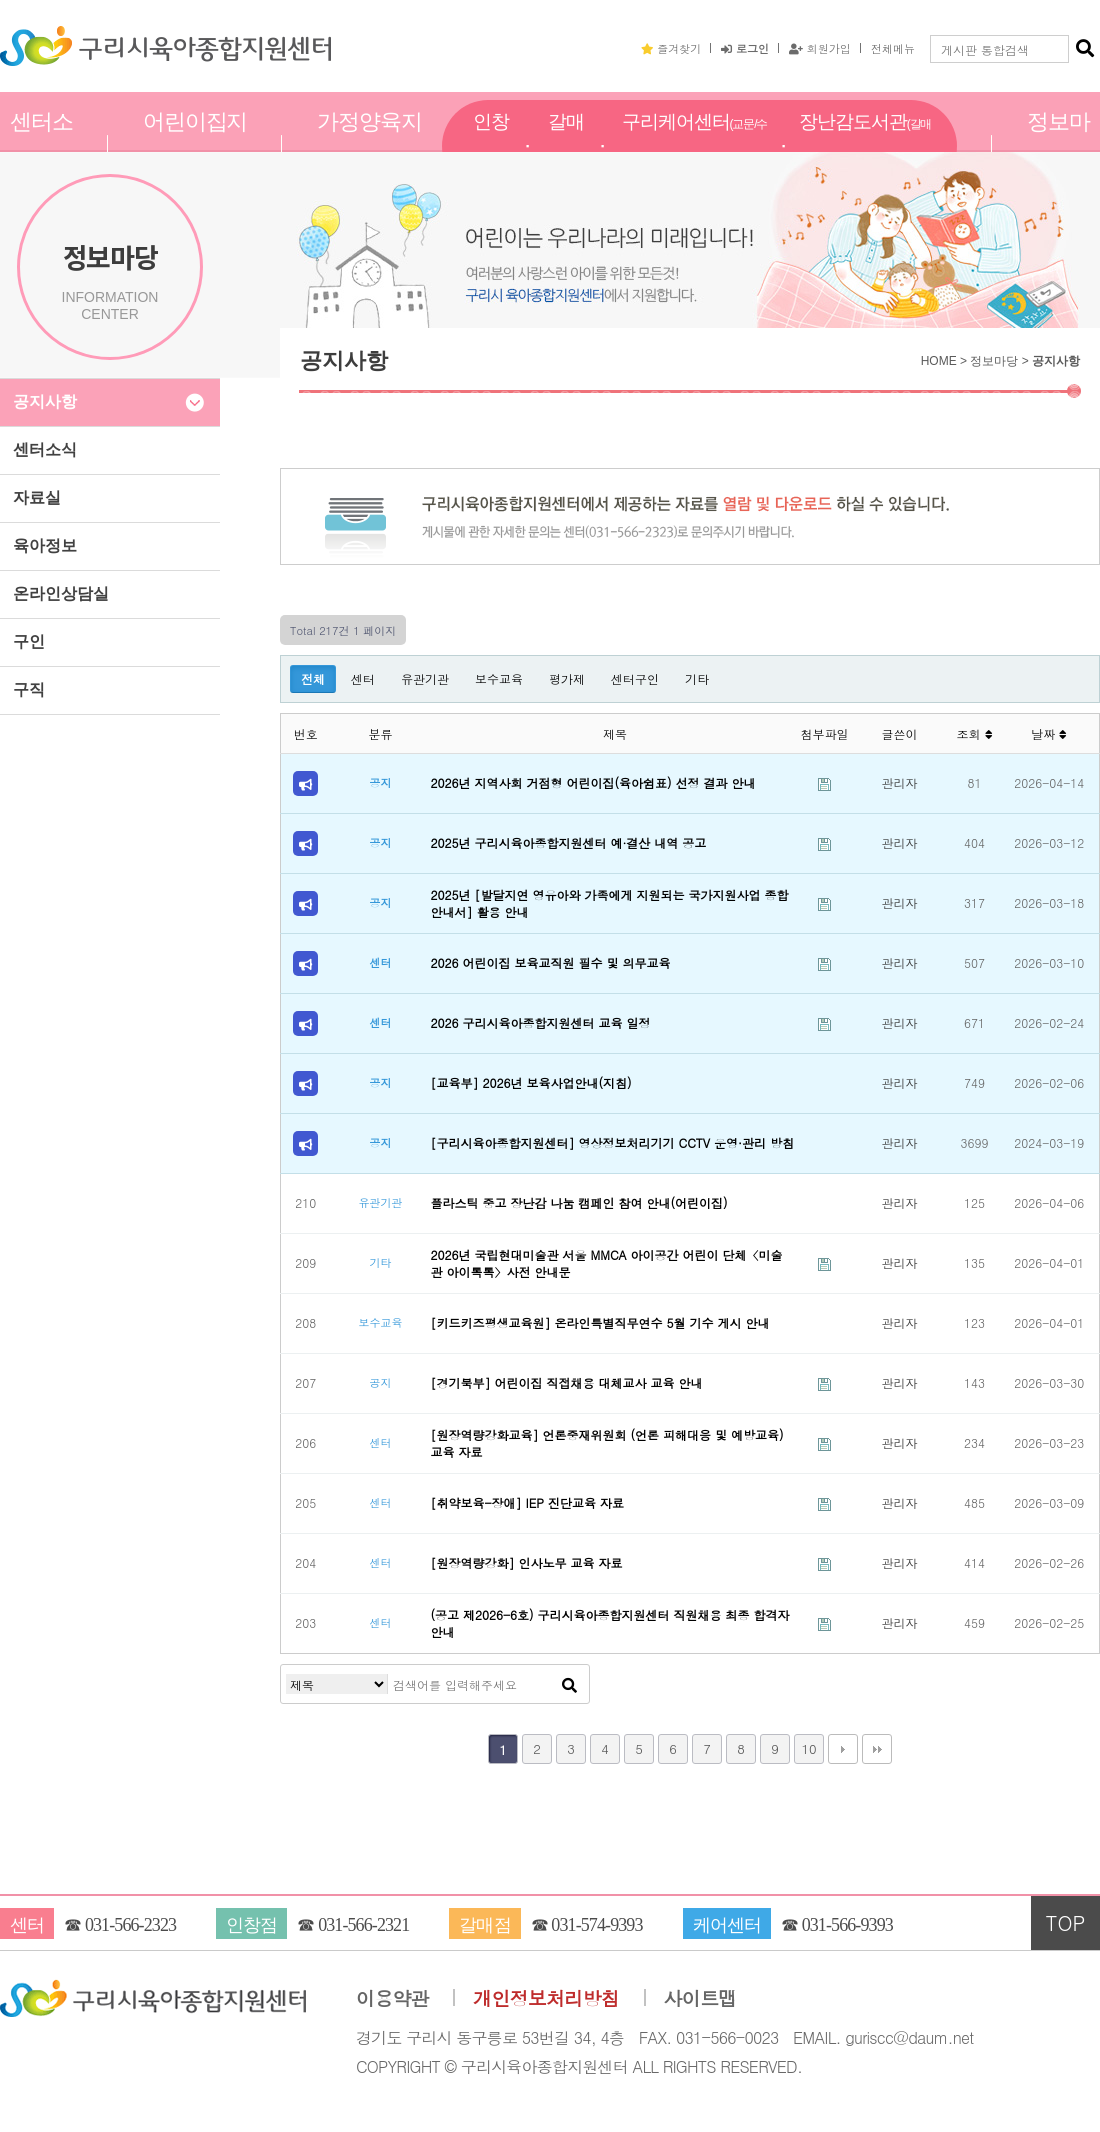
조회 (974, 733)
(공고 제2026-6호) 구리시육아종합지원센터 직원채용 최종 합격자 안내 (610, 1623)
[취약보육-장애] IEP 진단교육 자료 (527, 1502)
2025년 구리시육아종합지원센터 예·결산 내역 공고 (569, 842)
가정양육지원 (369, 143)
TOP (1066, 1922)
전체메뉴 (893, 48)
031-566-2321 (363, 1925)
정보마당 (1058, 143)
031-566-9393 (847, 1925)
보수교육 (499, 678)
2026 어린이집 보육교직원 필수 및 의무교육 (551, 962)
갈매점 (566, 143)
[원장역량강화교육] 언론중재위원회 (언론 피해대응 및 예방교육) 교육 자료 (607, 1443)
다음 (843, 1749)
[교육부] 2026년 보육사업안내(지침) (531, 1082)
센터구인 (635, 678)
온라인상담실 (61, 593)
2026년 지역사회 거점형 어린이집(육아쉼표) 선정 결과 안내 (593, 782)
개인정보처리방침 (546, 1998)
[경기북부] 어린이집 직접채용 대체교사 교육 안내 (567, 1382)
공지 (380, 782)
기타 (697, 678)
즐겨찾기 (671, 48)
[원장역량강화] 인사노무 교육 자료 (527, 1562)
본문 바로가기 (0, 0)
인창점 (491, 143)
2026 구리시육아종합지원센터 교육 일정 (541, 1022)
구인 (29, 641)
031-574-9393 (596, 1925)
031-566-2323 (130, 1925)
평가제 (567, 678)
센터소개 (41, 143)
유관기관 (425, 678)
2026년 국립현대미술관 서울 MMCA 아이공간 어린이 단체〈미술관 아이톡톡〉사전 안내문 (607, 1263)
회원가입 (820, 48)
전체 (313, 678)
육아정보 (45, 545)
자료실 (37, 497)
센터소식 (45, 449)
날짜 (1049, 733)
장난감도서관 (865, 144)
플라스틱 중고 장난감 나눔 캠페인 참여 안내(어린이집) (579, 1202)
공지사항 (45, 401)
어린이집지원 (195, 143)
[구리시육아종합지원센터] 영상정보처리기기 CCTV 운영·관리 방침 (613, 1142)
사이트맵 (700, 1998)
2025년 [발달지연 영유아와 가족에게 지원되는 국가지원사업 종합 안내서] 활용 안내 (610, 903)
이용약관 (392, 1998)
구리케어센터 (694, 144)
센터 (363, 678)
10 (808, 1748)
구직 (29, 689)
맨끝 (877, 1749)
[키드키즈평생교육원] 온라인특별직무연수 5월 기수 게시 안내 (600, 1322)
